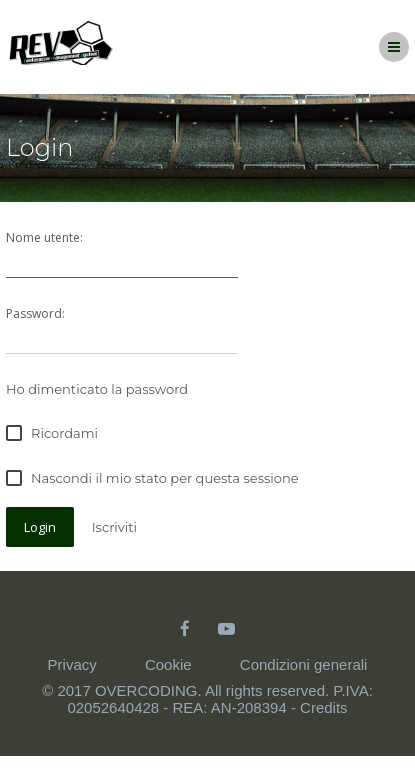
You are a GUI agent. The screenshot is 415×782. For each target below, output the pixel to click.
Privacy (72, 664)
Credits (324, 707)
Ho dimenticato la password (97, 389)
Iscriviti (114, 527)
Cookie (168, 664)
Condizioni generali (304, 664)
